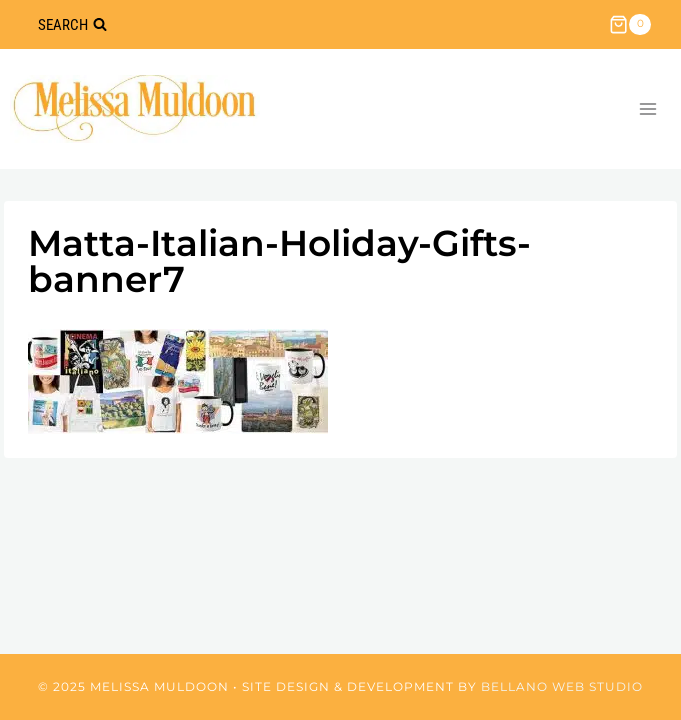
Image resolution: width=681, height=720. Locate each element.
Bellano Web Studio (562, 686)
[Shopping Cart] (630, 25)
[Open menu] (647, 108)
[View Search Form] (72, 24)
